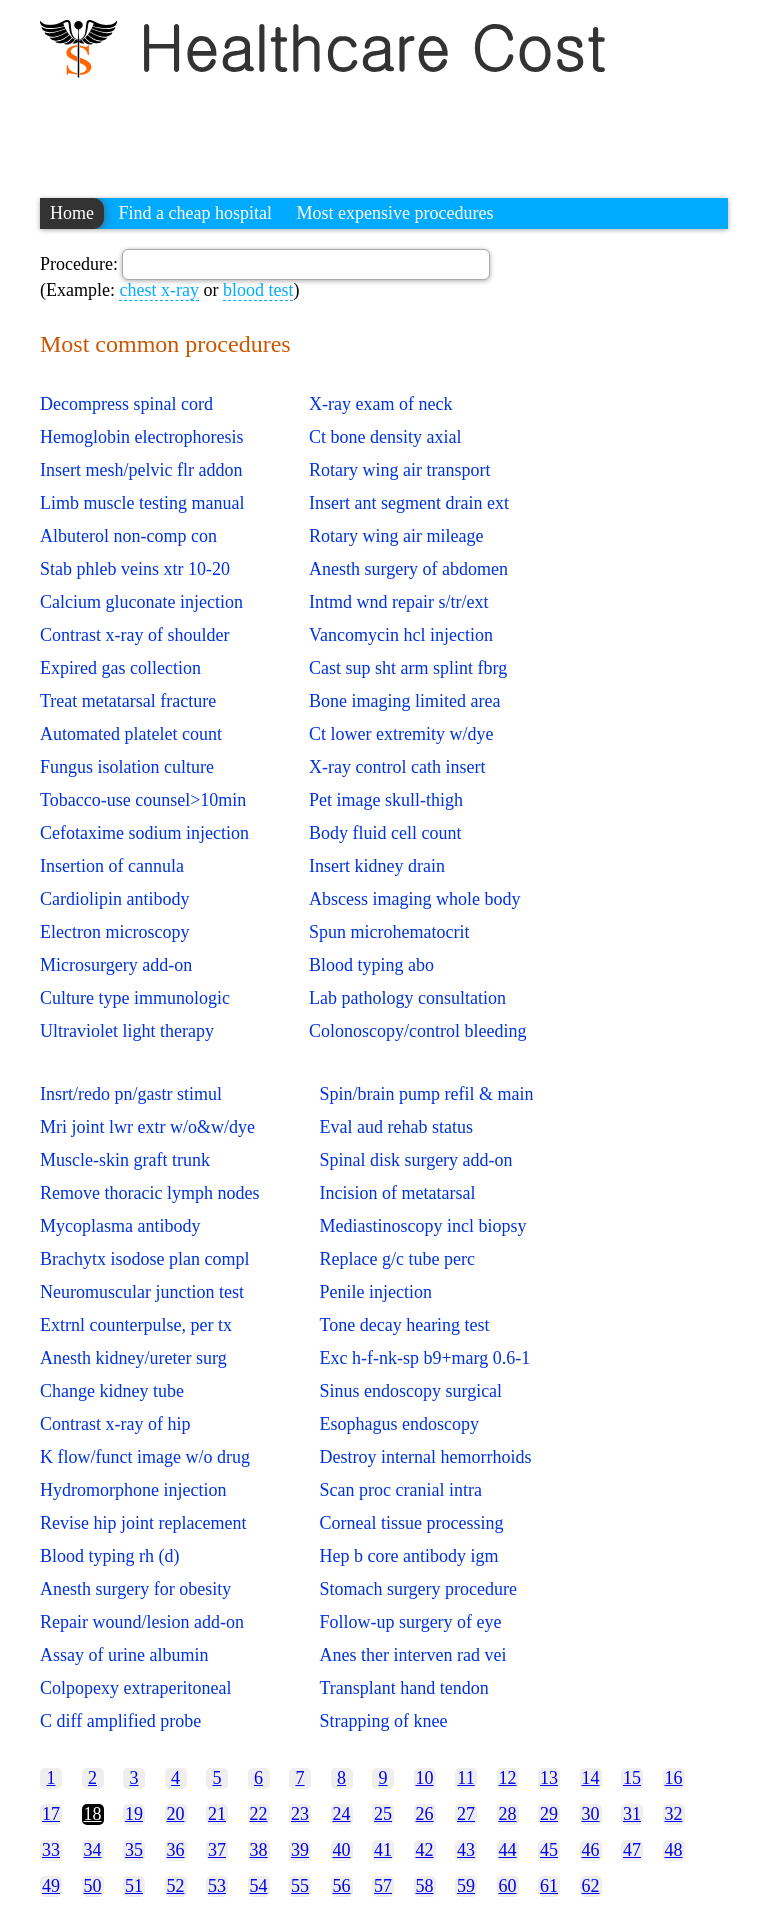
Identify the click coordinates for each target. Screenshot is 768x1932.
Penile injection (375, 1292)
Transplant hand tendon (403, 1688)
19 (134, 1814)
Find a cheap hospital (195, 213)
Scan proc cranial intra (400, 1490)
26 (425, 1814)
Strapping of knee (383, 1721)
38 (259, 1850)
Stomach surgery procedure (418, 1589)
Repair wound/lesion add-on (142, 1622)
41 (383, 1850)
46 (591, 1850)
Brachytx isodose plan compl (144, 1259)
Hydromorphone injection (133, 1490)
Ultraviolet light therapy (127, 1031)
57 (383, 1886)
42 (425, 1850)
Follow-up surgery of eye (410, 1622)
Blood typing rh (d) (110, 1556)
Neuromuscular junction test (142, 1292)
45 (549, 1850)
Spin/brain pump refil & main (426, 1094)
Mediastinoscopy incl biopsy (422, 1226)
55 (300, 1886)
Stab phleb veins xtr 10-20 (135, 569)
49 (51, 1886)
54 (259, 1886)
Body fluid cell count (385, 833)
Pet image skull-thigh (386, 800)
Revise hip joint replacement (143, 1523)
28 (508, 1814)
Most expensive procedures (394, 213)
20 (176, 1814)
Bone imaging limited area (404, 701)
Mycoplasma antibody (120, 1226)
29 (549, 1814)
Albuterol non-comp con (128, 536)
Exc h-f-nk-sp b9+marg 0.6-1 (424, 1358)
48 (674, 1850)
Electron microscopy (114, 932)
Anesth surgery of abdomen (408, 569)
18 (93, 1814)
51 (134, 1886)
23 (300, 1814)
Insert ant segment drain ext (409, 503)
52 (176, 1886)
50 (93, 1886)
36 (176, 1850)
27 (466, 1814)
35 (134, 1850)
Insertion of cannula (112, 866)
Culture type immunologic (135, 998)
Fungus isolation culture (127, 767)
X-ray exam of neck (380, 404)
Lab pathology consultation (407, 998)
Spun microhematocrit (389, 932)
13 (549, 1778)
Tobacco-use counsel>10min (143, 800)
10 (425, 1778)
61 (549, 1886)
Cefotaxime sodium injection (144, 833)
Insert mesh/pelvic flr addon (141, 470)
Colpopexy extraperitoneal (135, 1688)
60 (508, 1886)
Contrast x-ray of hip (115, 1424)
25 (383, 1814)
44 (508, 1850)
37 (217, 1850)
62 (591, 1886)
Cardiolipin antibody (114, 899)
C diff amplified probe (120, 1721)
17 (51, 1814)
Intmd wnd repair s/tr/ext (398, 602)
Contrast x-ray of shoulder (134, 635)
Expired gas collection (120, 668)
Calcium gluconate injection (141, 602)
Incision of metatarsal (397, 1193)
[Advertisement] (404, 128)
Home (72, 213)
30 (591, 1814)
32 (674, 1814)
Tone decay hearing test (404, 1325)
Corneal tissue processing (411, 1523)
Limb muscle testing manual (142, 503)
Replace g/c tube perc (396, 1259)
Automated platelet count (131, 734)
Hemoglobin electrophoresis (141, 437)
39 (300, 1850)
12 (508, 1778)
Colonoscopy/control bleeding (417, 1031)
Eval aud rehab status (395, 1127)
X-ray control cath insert (397, 767)
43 (466, 1850)
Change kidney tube (112, 1391)
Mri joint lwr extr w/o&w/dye (147, 1127)
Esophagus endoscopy (398, 1424)
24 (342, 1814)
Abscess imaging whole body (414, 899)
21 (217, 1814)
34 (93, 1850)
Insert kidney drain (377, 866)
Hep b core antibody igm (408, 1556)
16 (674, 1778)
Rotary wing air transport (399, 470)
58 (425, 1886)
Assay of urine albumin (124, 1655)
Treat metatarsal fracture (128, 701)
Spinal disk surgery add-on (415, 1160)
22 (259, 1814)
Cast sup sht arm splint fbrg (408, 668)
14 (591, 1778)
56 (342, 1886)
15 (632, 1778)
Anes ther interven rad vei (412, 1655)
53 (217, 1886)
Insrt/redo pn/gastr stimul (131, 1094)
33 (51, 1850)
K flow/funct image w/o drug (145, 1457)
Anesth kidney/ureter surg (133, 1358)
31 (632, 1814)
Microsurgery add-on (116, 965)
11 (465, 1778)
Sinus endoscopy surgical (410, 1391)
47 (632, 1850)
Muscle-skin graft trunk (125, 1160)
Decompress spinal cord (126, 404)
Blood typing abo (371, 965)
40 (342, 1850)
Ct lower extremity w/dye (401, 734)
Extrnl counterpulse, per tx (136, 1325)
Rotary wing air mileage (396, 536)
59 (466, 1886)
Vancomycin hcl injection (401, 635)
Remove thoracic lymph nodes (149, 1193)
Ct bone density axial (385, 437)
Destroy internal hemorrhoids (425, 1457)
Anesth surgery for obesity (135, 1589)
